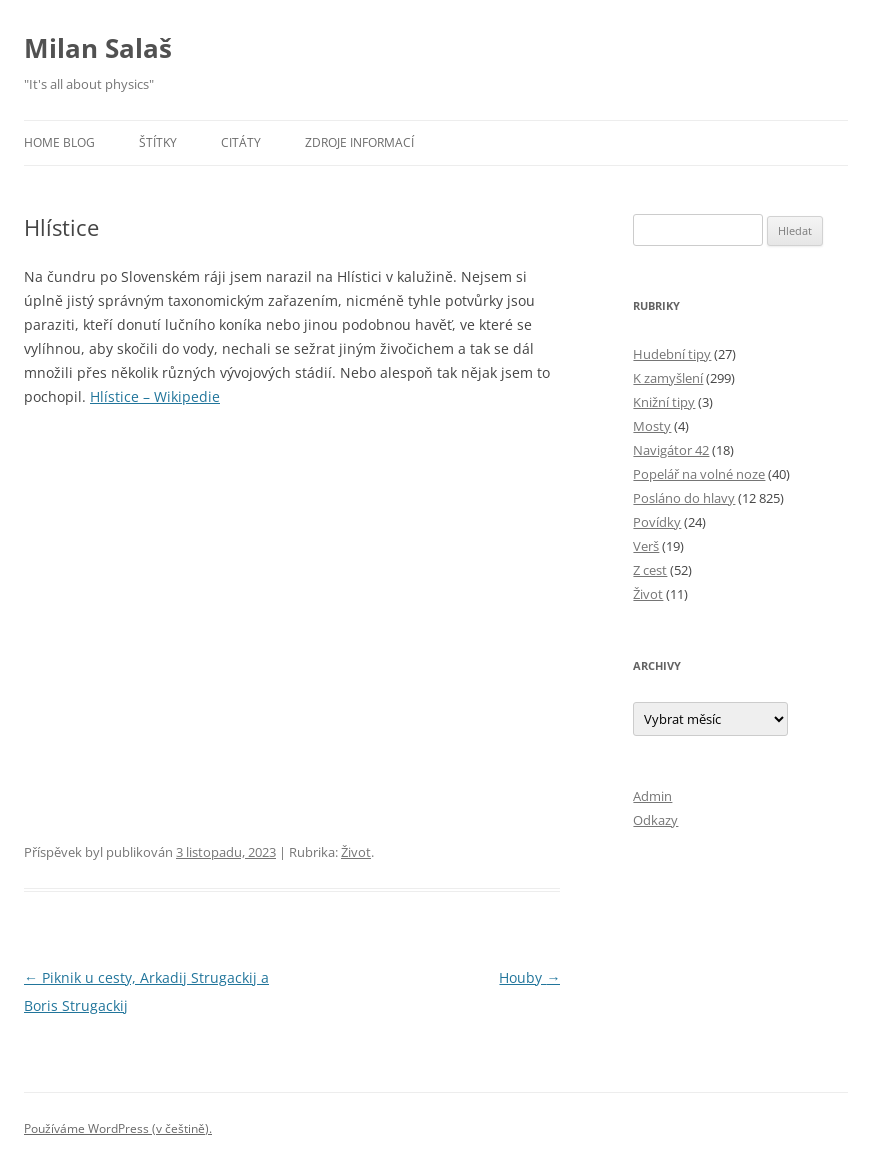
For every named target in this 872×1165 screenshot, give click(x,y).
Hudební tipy (672, 354)
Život (356, 852)
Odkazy (655, 820)
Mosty (652, 426)
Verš (646, 546)
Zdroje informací (359, 142)
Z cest (650, 570)
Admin (652, 796)
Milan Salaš (98, 48)
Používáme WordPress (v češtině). (118, 1128)
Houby (529, 977)
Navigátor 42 (671, 450)
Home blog (59, 142)
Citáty (241, 142)
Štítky (158, 142)
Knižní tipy (664, 402)
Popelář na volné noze (699, 474)
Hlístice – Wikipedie (155, 396)
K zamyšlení (668, 378)
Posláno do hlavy (684, 498)
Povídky (657, 522)
